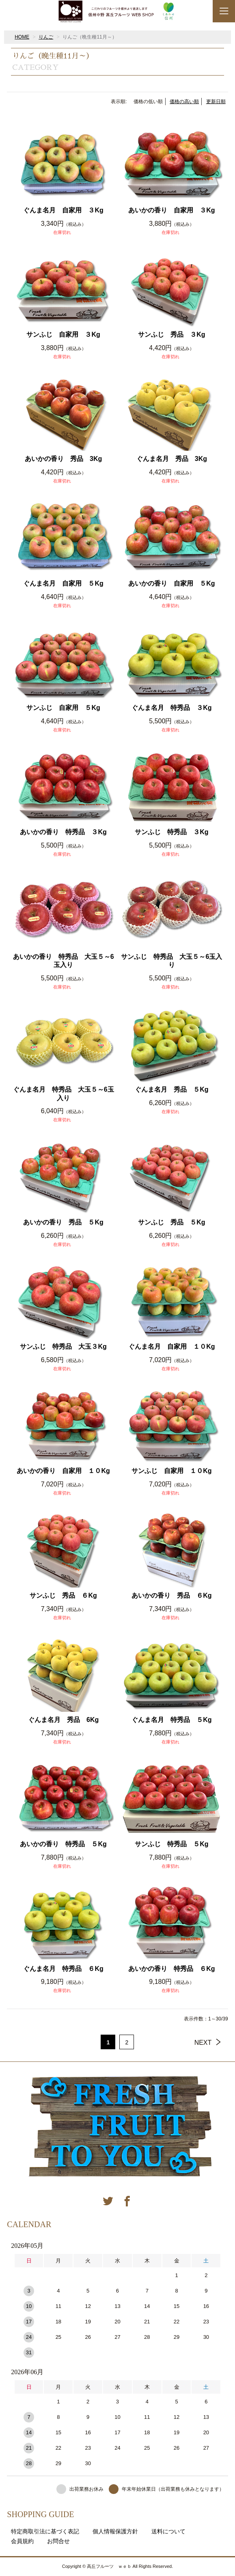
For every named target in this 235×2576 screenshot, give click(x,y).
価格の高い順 (184, 101)
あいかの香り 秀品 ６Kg (171, 1595)
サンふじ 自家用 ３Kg (63, 334)
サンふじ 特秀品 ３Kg (171, 831)
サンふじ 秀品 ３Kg (171, 334)
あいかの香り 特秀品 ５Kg (63, 1844)
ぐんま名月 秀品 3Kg (171, 458)
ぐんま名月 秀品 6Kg (63, 1719)
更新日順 (216, 101)
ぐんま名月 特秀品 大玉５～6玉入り (63, 1093)
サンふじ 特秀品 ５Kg (171, 1844)
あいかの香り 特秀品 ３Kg (63, 831)
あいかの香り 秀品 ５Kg (63, 1222)
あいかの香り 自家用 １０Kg (63, 1470)
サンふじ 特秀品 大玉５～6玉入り (171, 961)
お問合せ (58, 2541)
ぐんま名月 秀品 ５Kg (171, 1089)
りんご (46, 37)
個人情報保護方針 (115, 2531)
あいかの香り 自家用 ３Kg (171, 210)
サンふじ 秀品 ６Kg (63, 1595)
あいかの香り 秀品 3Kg (63, 458)
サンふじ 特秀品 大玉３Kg (63, 1346)
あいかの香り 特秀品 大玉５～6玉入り (63, 961)
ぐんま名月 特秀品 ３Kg (171, 707)
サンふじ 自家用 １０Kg (171, 1470)
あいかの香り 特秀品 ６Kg (171, 1968)
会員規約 (22, 2541)
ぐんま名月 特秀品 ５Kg (171, 1719)
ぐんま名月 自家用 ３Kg (63, 210)
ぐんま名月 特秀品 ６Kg (63, 1968)
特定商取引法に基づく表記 (45, 2531)
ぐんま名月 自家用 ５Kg (63, 583)
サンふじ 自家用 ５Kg (63, 707)
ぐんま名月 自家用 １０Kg (171, 1346)
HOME (22, 37)
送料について (168, 2531)
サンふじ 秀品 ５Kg (171, 1222)
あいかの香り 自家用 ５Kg (171, 583)
